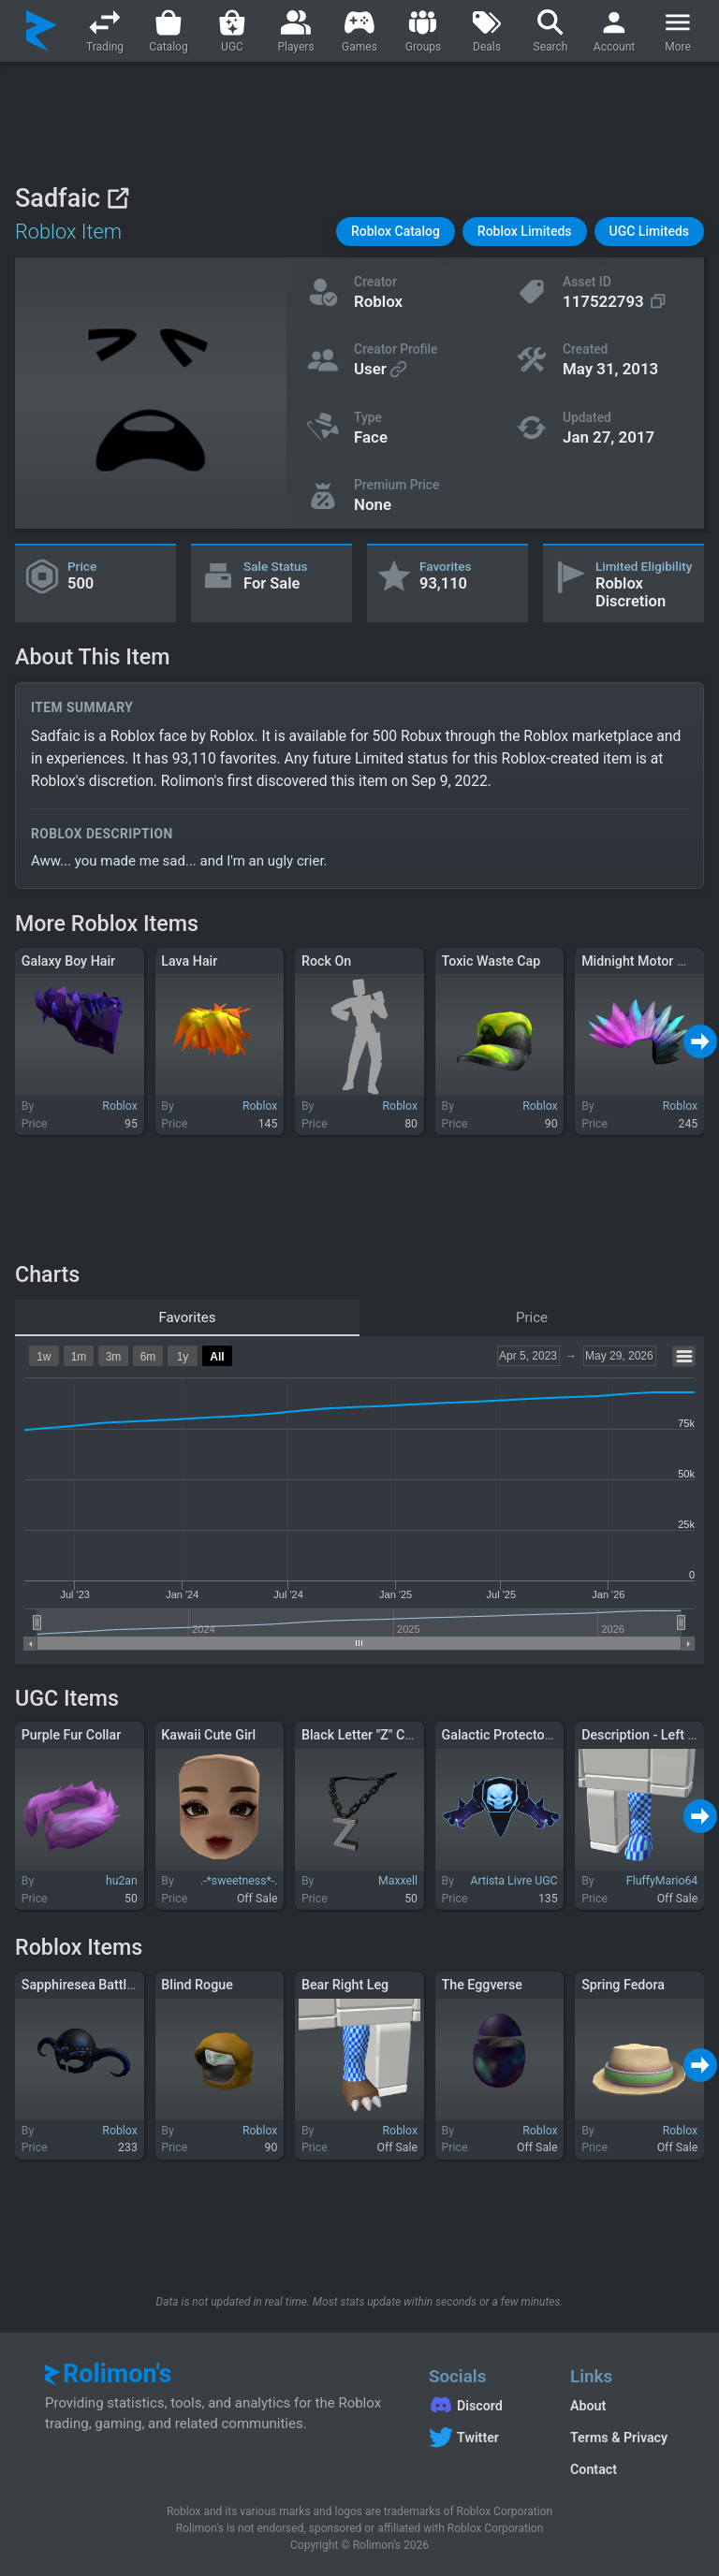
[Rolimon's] (41, 30)
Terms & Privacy (619, 2437)
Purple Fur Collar (71, 1734)
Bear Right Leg (345, 1984)
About (588, 2405)
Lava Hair (189, 960)
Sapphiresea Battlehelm (93, 1984)
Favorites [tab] (186, 1317)
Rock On (326, 960)
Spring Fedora (623, 1984)
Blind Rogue (196, 1984)
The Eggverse (482, 1984)
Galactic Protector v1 (504, 1734)
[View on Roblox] (117, 197)
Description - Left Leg (645, 1734)
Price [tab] (532, 1317)
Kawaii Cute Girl (208, 1734)
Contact (593, 2469)
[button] (395, 231)
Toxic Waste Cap (491, 960)
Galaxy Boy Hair (68, 960)
